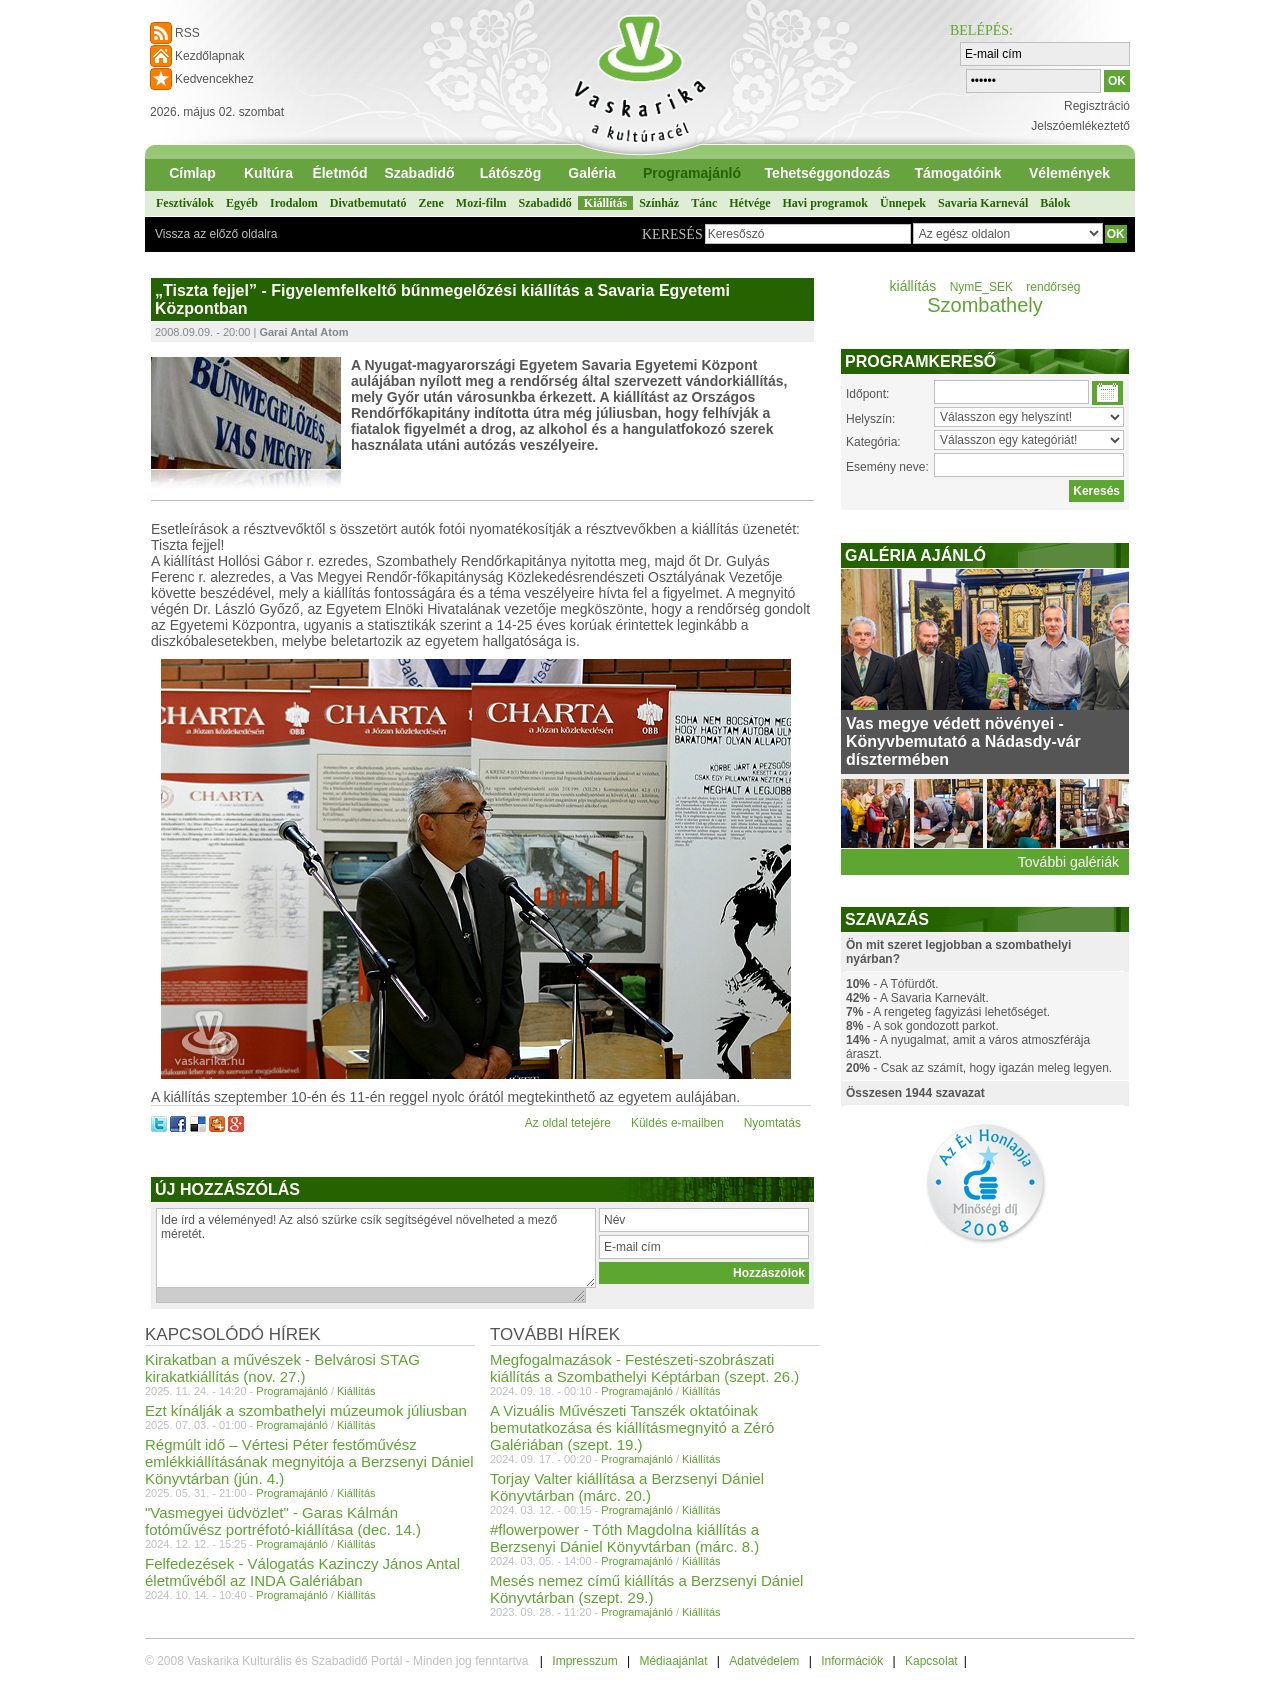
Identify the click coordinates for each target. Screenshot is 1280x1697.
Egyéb (242, 203)
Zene (430, 203)
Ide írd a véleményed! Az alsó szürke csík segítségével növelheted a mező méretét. (376, 1248)
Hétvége (749, 203)
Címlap (192, 173)
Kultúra (268, 173)
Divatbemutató (368, 203)
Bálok (1055, 203)
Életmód (339, 173)
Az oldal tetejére (568, 1123)
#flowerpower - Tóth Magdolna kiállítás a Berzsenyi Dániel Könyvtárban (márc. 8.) (624, 1538)
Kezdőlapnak (209, 56)
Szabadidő (419, 173)
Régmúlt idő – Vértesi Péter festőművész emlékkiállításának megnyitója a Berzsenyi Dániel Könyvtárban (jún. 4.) (309, 1461)
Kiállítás (605, 203)
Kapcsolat (931, 1661)
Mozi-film (481, 203)
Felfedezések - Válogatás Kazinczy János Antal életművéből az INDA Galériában (302, 1572)
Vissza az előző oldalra (216, 234)
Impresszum (584, 1661)
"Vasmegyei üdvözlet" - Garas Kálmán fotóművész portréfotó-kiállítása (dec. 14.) (283, 1521)
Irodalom (294, 203)
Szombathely (985, 305)
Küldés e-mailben (677, 1123)
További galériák (1068, 862)
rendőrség (1053, 287)
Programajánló (692, 173)
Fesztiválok (185, 203)
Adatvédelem (764, 1661)
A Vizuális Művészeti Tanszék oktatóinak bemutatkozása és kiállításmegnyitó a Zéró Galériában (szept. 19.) (632, 1427)
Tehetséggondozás (828, 173)
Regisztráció (1097, 106)
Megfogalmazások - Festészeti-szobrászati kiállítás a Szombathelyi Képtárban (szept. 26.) (644, 1368)
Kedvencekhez (214, 79)
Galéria (591, 173)
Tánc (704, 203)
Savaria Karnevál (983, 203)
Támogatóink (957, 173)
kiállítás (913, 286)
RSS (187, 33)
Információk (852, 1661)
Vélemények (1069, 173)
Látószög (510, 173)
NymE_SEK (981, 287)
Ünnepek (903, 203)
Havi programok (825, 203)
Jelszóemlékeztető (1080, 126)
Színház (659, 203)
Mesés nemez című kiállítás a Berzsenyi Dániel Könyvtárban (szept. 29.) (646, 1589)
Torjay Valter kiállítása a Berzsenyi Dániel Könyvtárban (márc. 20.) (627, 1487)
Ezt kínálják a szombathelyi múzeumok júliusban (306, 1410)
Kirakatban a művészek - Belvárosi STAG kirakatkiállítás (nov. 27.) (282, 1368)
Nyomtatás (772, 1123)
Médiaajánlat (673, 1661)
